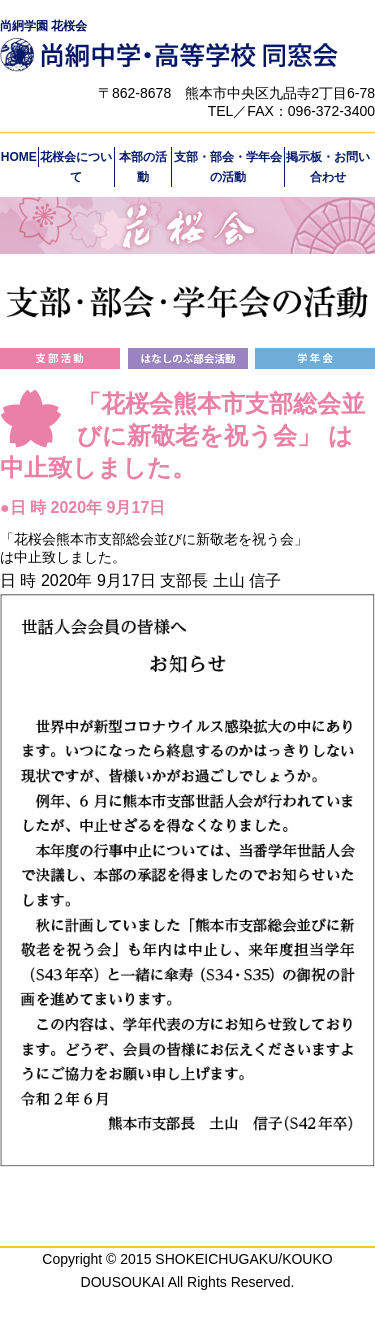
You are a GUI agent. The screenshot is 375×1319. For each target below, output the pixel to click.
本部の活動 (143, 167)
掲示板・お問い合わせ (328, 167)
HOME (19, 157)
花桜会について (76, 167)
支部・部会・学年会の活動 (228, 167)
